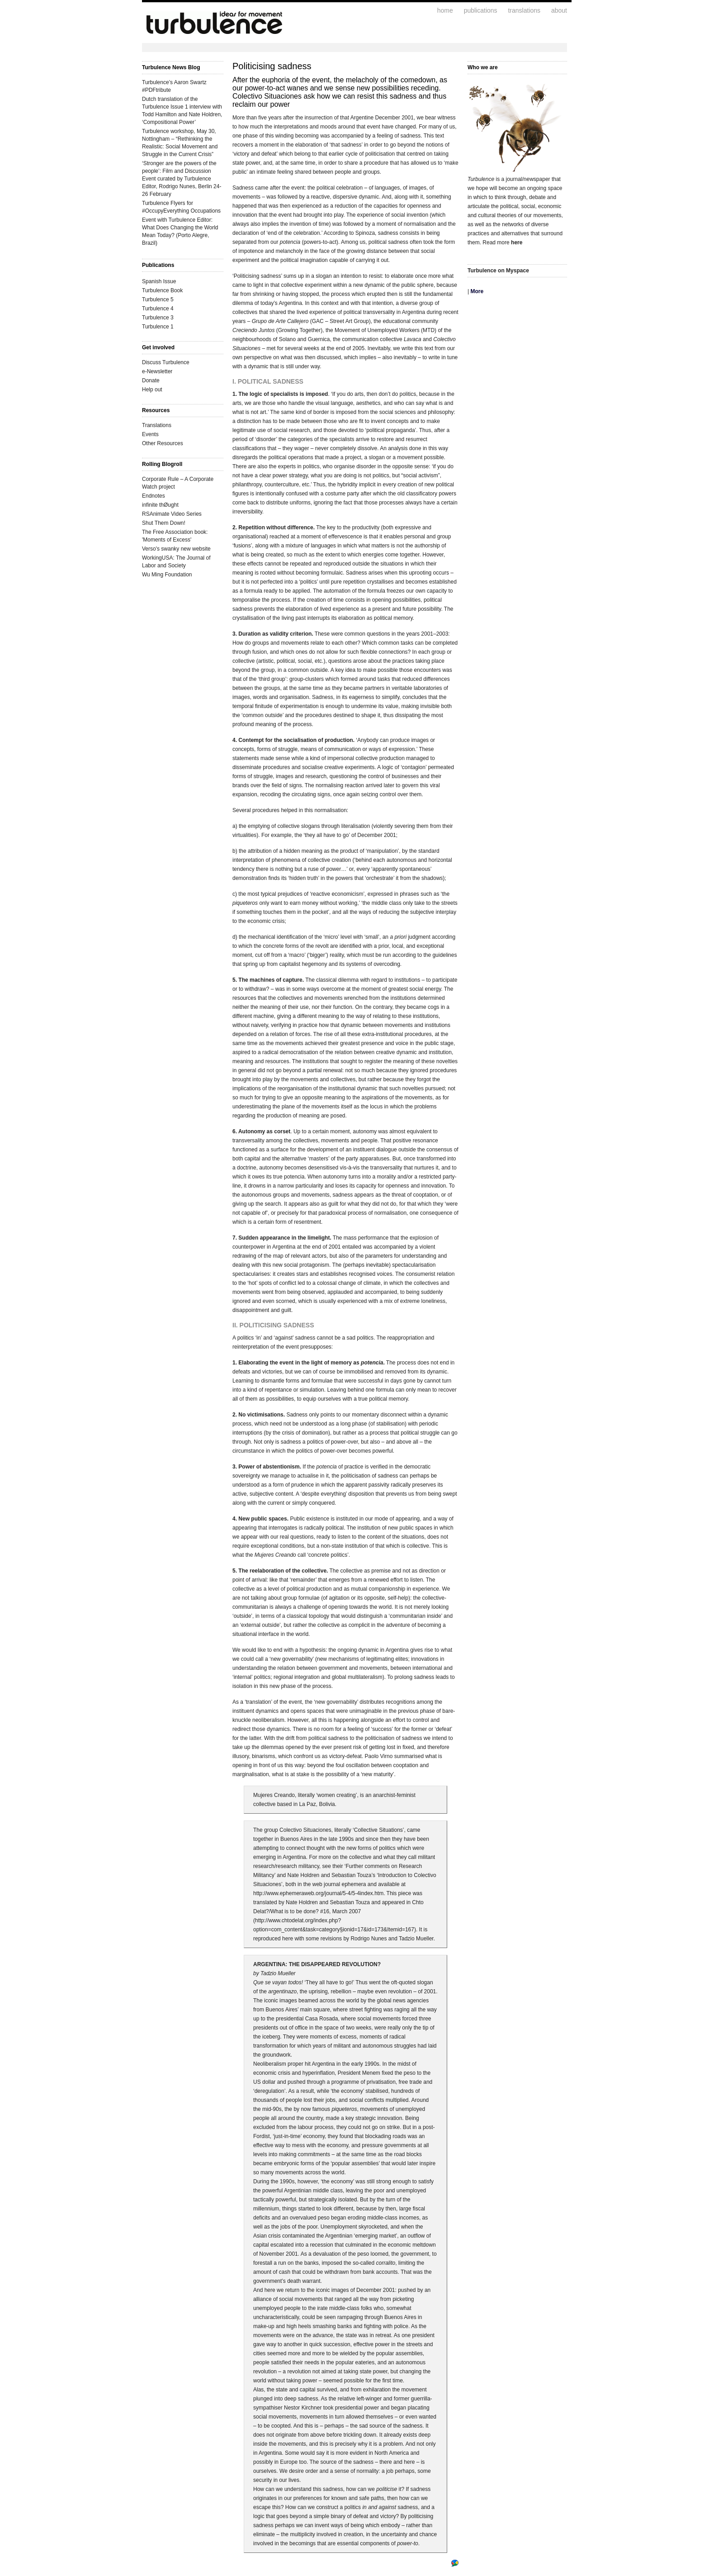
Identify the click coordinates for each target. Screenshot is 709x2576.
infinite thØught (160, 505)
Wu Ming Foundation (167, 574)
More (476, 291)
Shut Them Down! (163, 523)
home (445, 10)
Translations (156, 425)
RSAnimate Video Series (172, 514)
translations (524, 10)
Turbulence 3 (158, 317)
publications (480, 10)
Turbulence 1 (158, 326)
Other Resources (162, 443)
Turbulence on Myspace (498, 270)
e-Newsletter (157, 371)
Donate (151, 380)
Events (150, 434)
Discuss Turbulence (165, 362)
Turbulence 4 (158, 308)
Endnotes (153, 496)
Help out (152, 389)
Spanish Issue (159, 281)
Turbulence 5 (158, 299)
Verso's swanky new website (176, 549)
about (559, 10)
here (516, 242)
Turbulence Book (162, 290)
